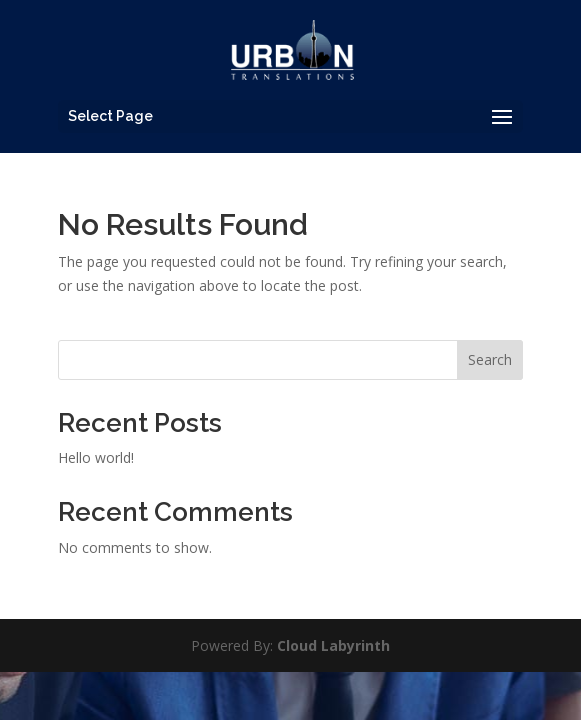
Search (490, 359)
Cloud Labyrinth (333, 645)
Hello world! (96, 457)
